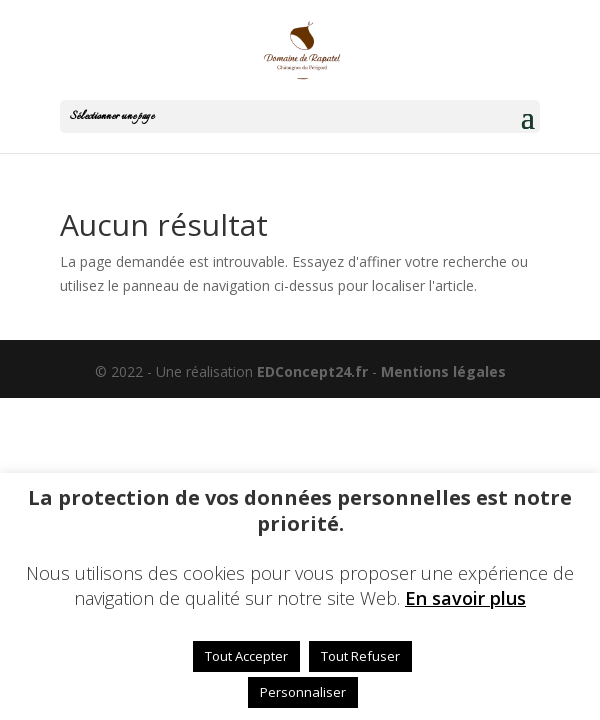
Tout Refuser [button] (360, 656)
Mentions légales (443, 371)
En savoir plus (465, 598)
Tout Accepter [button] (246, 656)
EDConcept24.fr (314, 371)
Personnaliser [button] (303, 692)
